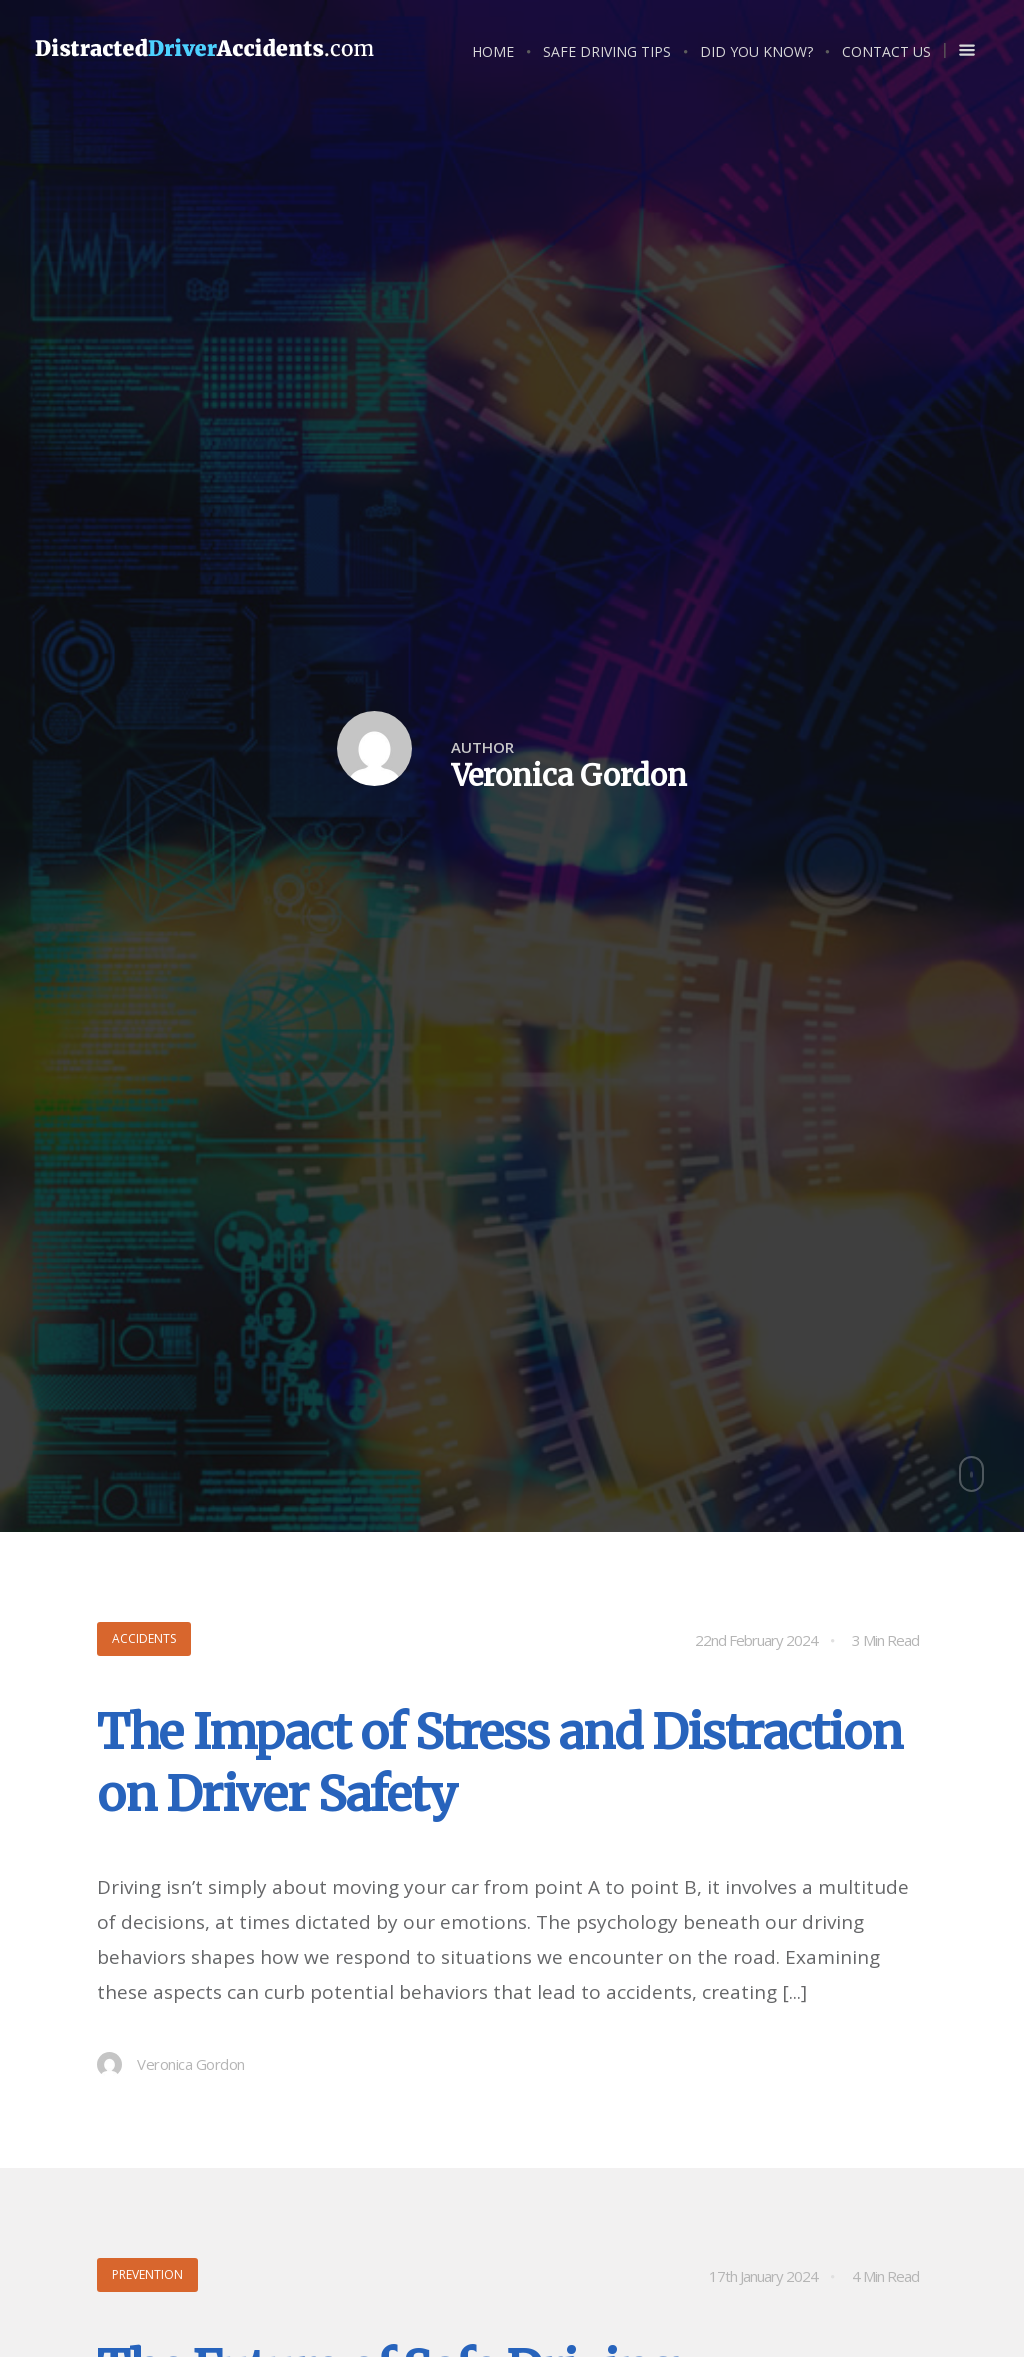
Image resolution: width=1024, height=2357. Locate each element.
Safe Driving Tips (607, 51)
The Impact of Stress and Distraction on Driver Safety (499, 1763)
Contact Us (886, 51)
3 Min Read (885, 1640)
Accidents (144, 1638)
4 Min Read (885, 2276)
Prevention (147, 2274)
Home (493, 51)
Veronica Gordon (171, 2064)
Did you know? (756, 51)
